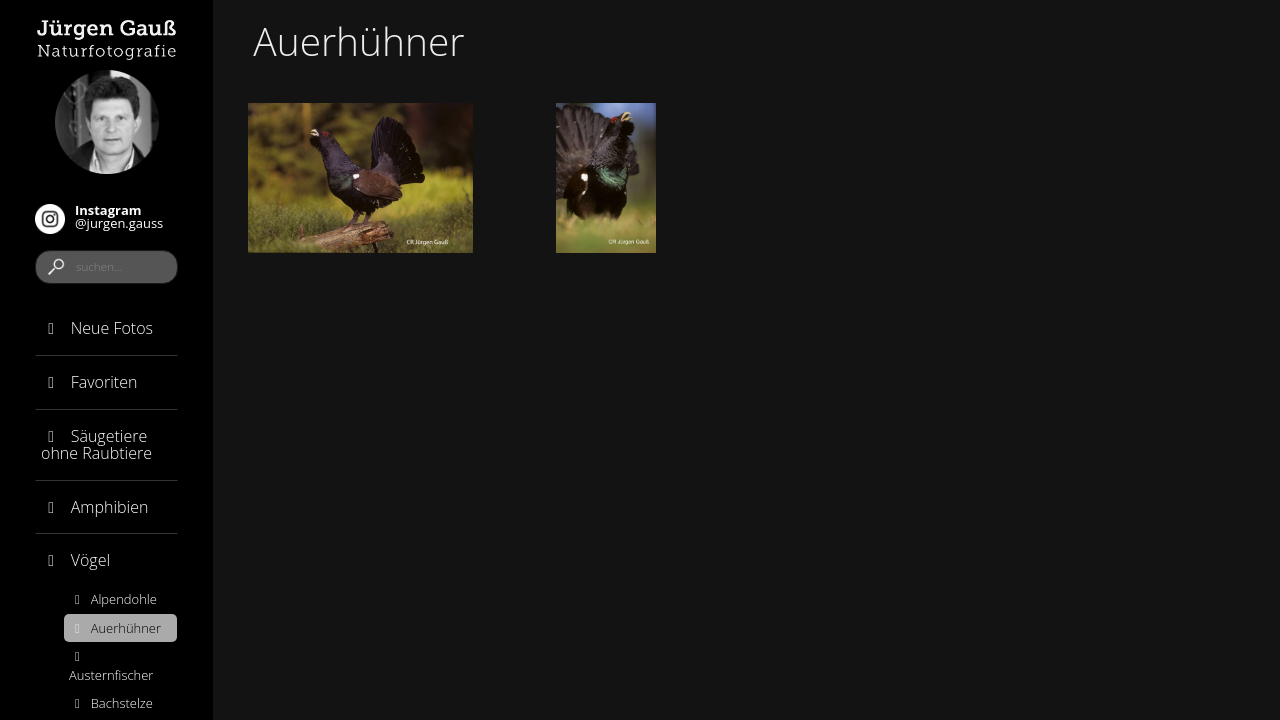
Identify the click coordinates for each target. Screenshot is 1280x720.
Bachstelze (111, 703)
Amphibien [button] (94, 507)
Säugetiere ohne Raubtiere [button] (96, 445)
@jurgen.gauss (99, 217)
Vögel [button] (75, 560)
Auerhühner (115, 628)
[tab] (106, 329)
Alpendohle (113, 599)
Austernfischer (111, 667)
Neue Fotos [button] (97, 328)
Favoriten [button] (89, 382)
